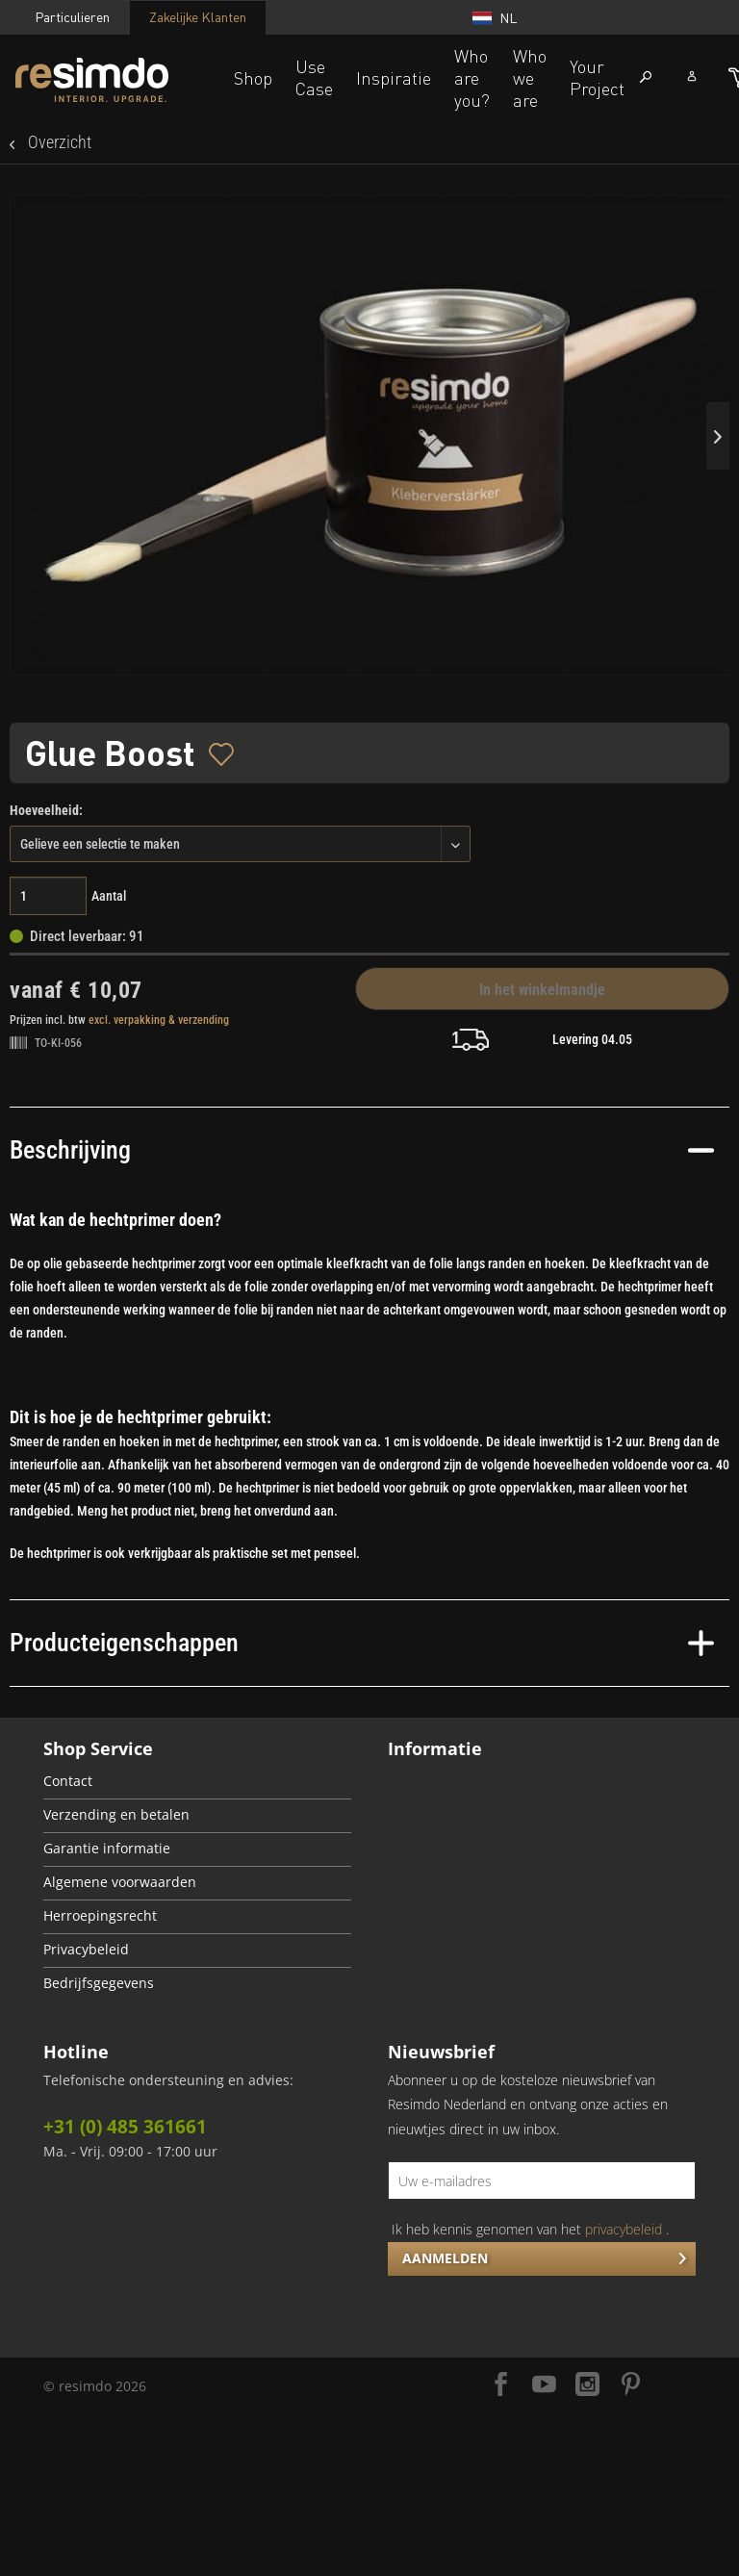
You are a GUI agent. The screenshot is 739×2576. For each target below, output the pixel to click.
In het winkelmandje (542, 990)
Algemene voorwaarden (119, 1882)
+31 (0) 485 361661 (125, 2126)
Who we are (530, 78)
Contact (67, 1781)
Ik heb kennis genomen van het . (530, 2229)
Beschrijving (362, 1149)
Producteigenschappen (362, 1642)
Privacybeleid (86, 1949)
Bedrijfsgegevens (98, 1983)
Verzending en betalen (116, 1815)
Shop (253, 78)
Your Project (597, 77)
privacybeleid (623, 2229)
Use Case (314, 77)
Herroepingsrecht (100, 1916)
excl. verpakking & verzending (159, 1020)
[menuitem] (197, 1782)
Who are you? (472, 78)
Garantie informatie (106, 1848)
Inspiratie (393, 78)
